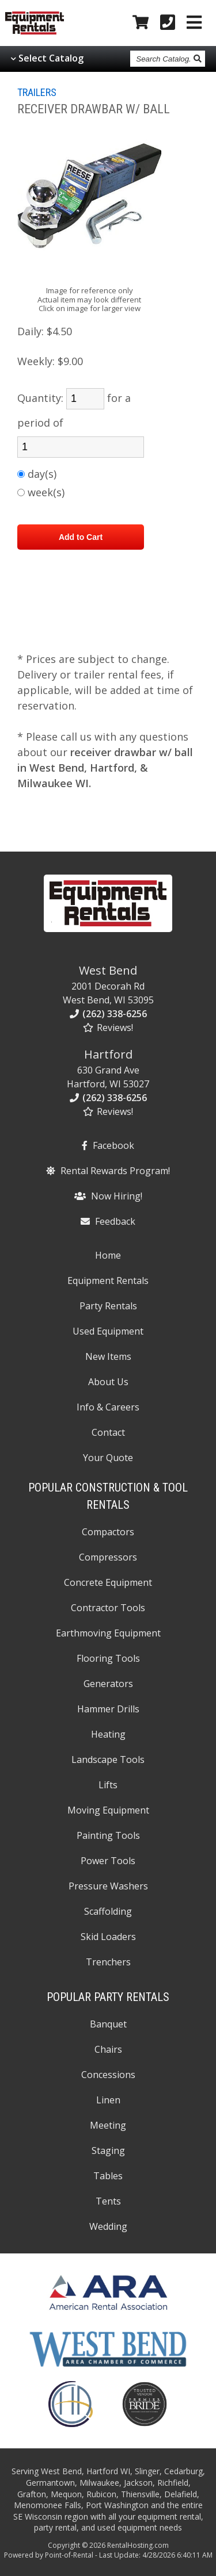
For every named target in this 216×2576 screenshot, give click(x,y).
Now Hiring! (108, 1196)
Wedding (108, 2226)
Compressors (108, 1557)
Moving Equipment (108, 1810)
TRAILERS (36, 92)
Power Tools (108, 1860)
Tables (108, 2175)
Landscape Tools (108, 1759)
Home (108, 1255)
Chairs (108, 2049)
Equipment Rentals (108, 1280)
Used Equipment (108, 1331)
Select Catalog (51, 58)
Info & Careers (108, 1407)
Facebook (108, 1145)
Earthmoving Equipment (108, 1633)
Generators (108, 1683)
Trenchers (108, 1962)
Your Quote (108, 1457)
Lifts (108, 1784)
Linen (108, 2100)
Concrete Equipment (108, 1582)
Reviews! (108, 1027)
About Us (108, 1381)
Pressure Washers (108, 1886)
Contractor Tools (108, 1607)
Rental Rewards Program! (108, 1170)
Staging (108, 2150)
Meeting (108, 2125)
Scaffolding (108, 1911)
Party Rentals (108, 1306)
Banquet (108, 2024)
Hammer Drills (108, 1709)
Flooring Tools (108, 1658)
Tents (108, 2201)
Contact (108, 1432)
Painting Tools (108, 1835)
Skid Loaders (108, 1936)
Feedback (108, 1221)
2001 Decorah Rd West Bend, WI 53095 (108, 984)
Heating (108, 1734)
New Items (108, 1356)
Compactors (108, 1531)
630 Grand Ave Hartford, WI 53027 (108, 1068)
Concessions (108, 2074)
